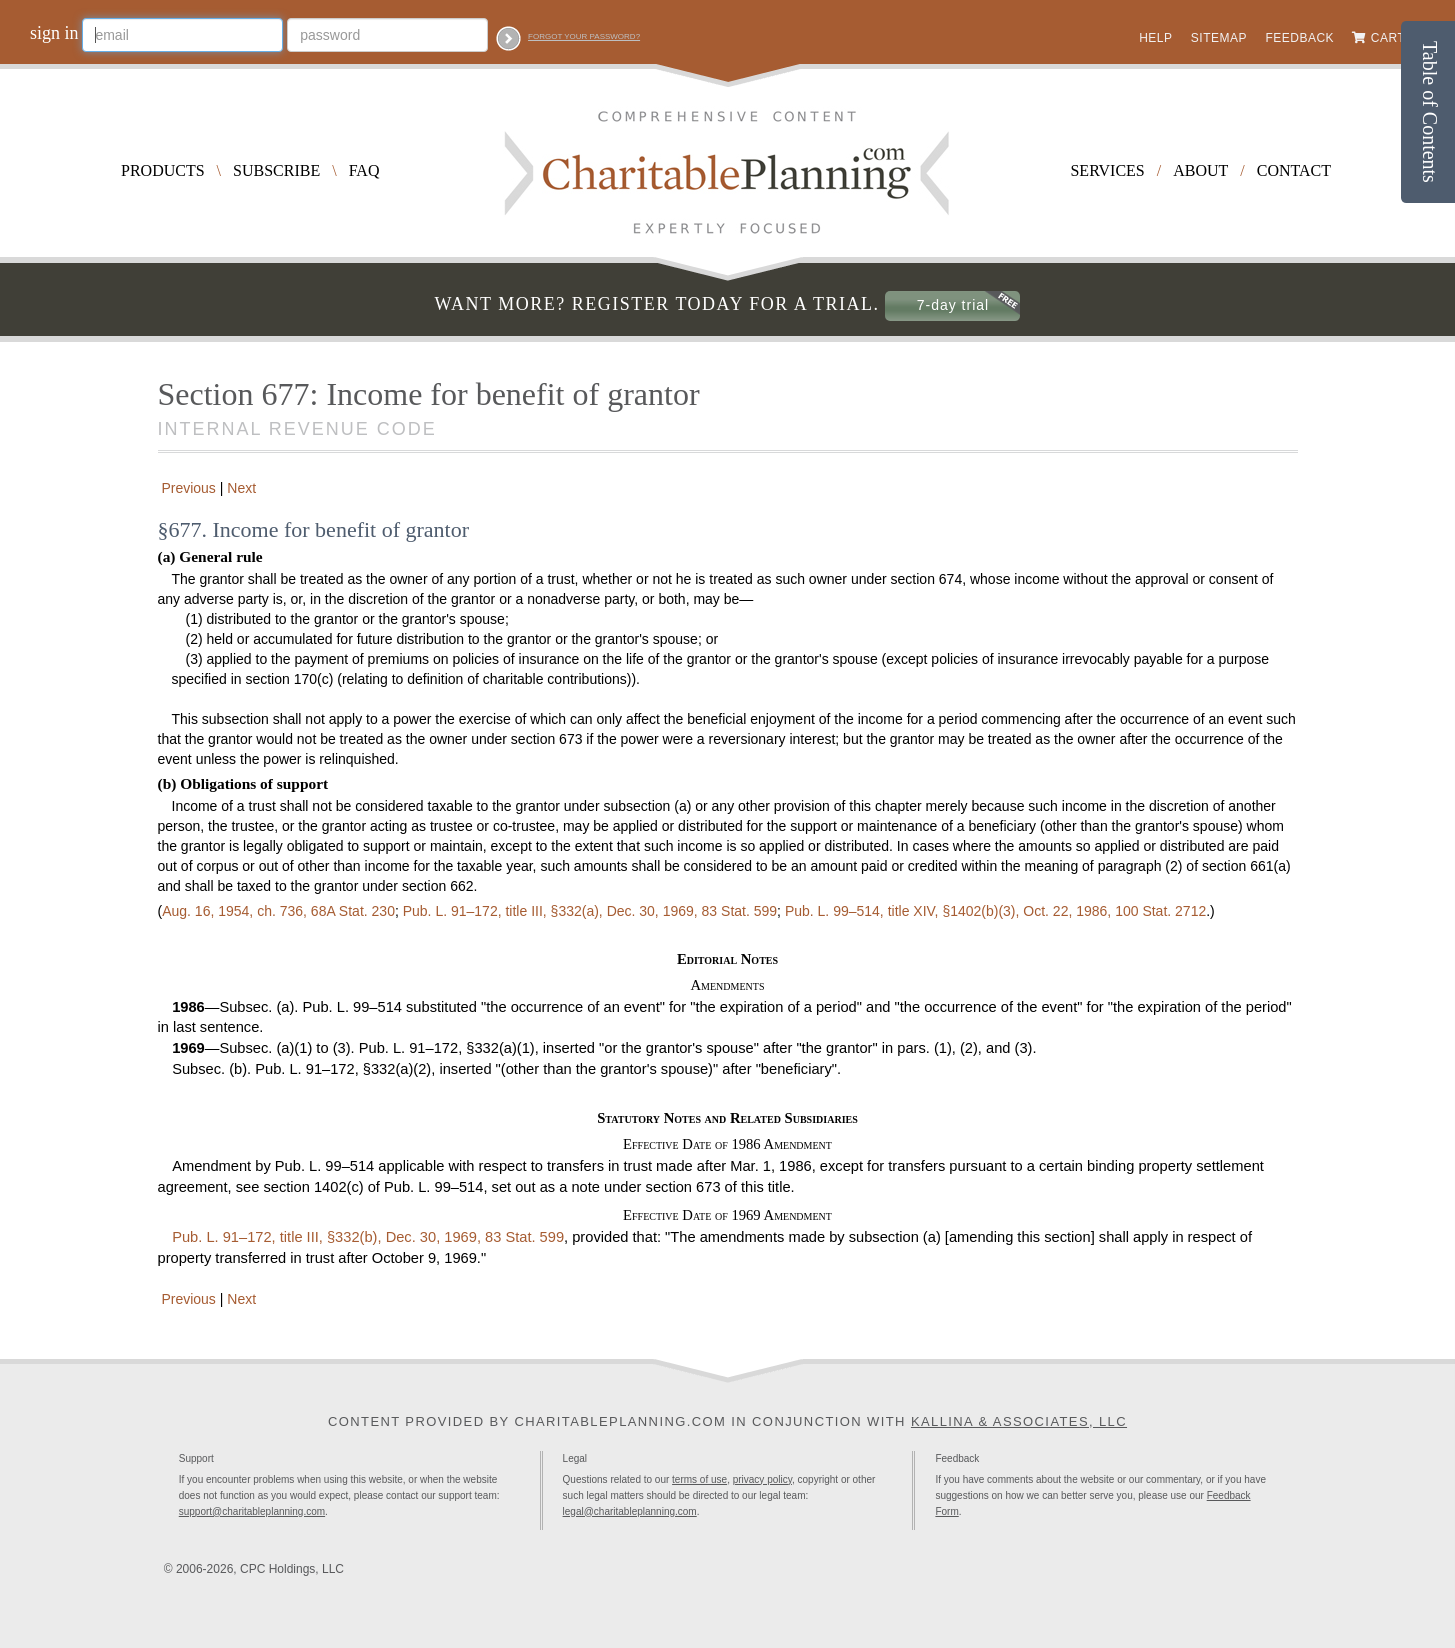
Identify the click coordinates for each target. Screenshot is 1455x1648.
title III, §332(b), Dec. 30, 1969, (368, 1237)
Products (163, 170)
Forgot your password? (584, 36)
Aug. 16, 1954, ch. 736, (278, 911)
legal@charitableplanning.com (630, 1511)
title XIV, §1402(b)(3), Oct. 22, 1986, (995, 911)
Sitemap (1219, 38)
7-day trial (953, 305)
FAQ (364, 170)
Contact (1294, 170)
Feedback (1299, 38)
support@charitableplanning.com (252, 1511)
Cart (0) (1398, 38)
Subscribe (276, 170)
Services (1107, 170)
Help (1155, 38)
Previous (187, 488)
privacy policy (762, 1479)
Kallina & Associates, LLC (1019, 1421)
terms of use (699, 1479)
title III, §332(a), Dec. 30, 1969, (590, 911)
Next (243, 488)
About (1200, 170)
